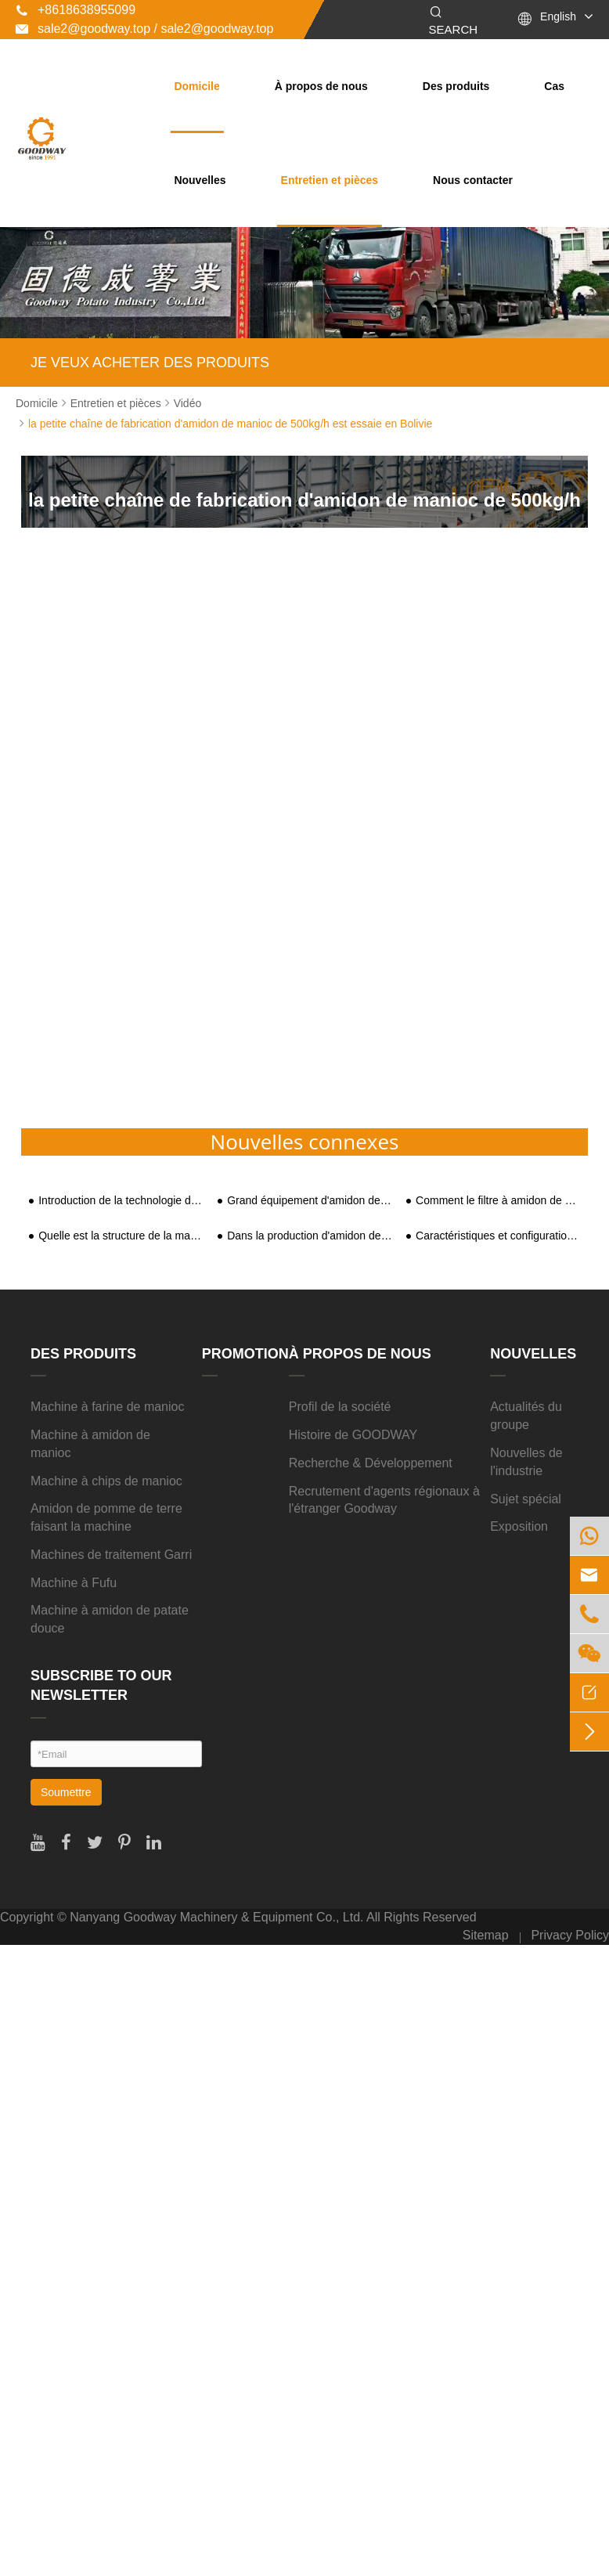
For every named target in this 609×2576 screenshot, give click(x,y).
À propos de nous (321, 86)
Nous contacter (473, 180)
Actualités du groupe (526, 1415)
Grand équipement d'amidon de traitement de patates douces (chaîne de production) (309, 1201)
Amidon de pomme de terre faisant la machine (106, 1517)
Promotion (245, 1354)
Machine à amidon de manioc (90, 1443)
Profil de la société (340, 1406)
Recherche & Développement (370, 1463)
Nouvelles (199, 180)
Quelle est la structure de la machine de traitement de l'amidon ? (121, 1236)
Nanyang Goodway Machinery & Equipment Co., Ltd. (216, 1917)
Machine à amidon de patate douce (110, 1619)
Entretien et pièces (330, 180)
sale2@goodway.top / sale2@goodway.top (144, 28)
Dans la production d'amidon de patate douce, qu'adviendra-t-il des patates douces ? (309, 1236)
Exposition (519, 1526)
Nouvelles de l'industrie (526, 1461)
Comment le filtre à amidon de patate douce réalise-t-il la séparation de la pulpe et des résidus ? (498, 1201)
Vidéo (188, 403)
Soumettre (66, 1792)
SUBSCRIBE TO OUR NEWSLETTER (101, 1686)
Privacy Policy (570, 1935)
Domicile (196, 86)
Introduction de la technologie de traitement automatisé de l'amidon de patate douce (121, 1201)
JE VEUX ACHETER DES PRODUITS (150, 362)
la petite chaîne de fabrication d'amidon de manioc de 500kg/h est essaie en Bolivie (230, 423)
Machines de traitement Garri (111, 1554)
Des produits (456, 86)
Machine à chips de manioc (106, 1481)
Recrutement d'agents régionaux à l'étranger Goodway (384, 1500)
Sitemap (486, 1935)
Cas (554, 86)
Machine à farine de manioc (108, 1406)
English (558, 16)
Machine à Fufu (74, 1582)
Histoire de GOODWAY (353, 1434)
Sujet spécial (525, 1499)
